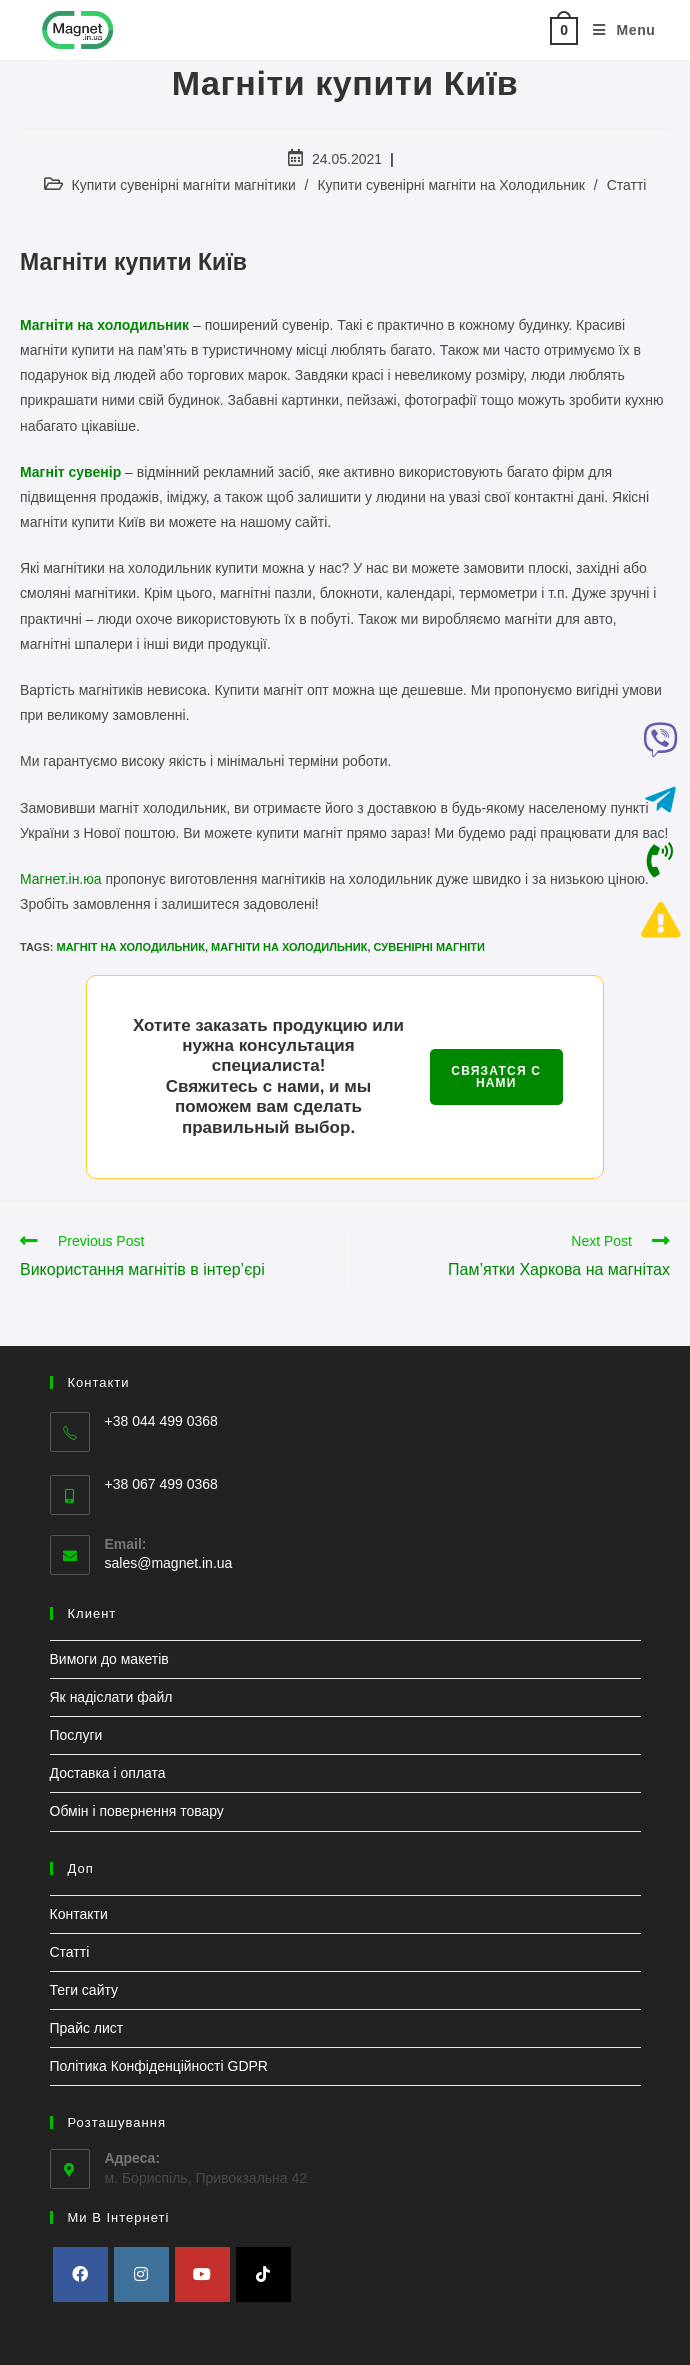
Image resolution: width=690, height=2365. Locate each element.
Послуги (76, 1735)
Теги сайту (84, 1990)
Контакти (79, 1914)
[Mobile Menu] (616, 30)
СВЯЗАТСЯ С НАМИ (496, 1077)
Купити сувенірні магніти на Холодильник (451, 185)
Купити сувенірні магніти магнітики (184, 185)
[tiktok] (263, 2274)
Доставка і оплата (108, 1773)
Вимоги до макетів (109, 1659)
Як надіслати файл (111, 1697)
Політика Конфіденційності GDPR (159, 2066)
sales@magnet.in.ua (169, 1563)
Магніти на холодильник (289, 947)
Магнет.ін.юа (61, 879)
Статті (627, 185)
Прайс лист (87, 2028)
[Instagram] (141, 2274)
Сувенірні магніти (429, 947)
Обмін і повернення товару (137, 1811)
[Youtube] (202, 2274)
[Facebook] (80, 2274)
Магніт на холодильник (130, 947)
